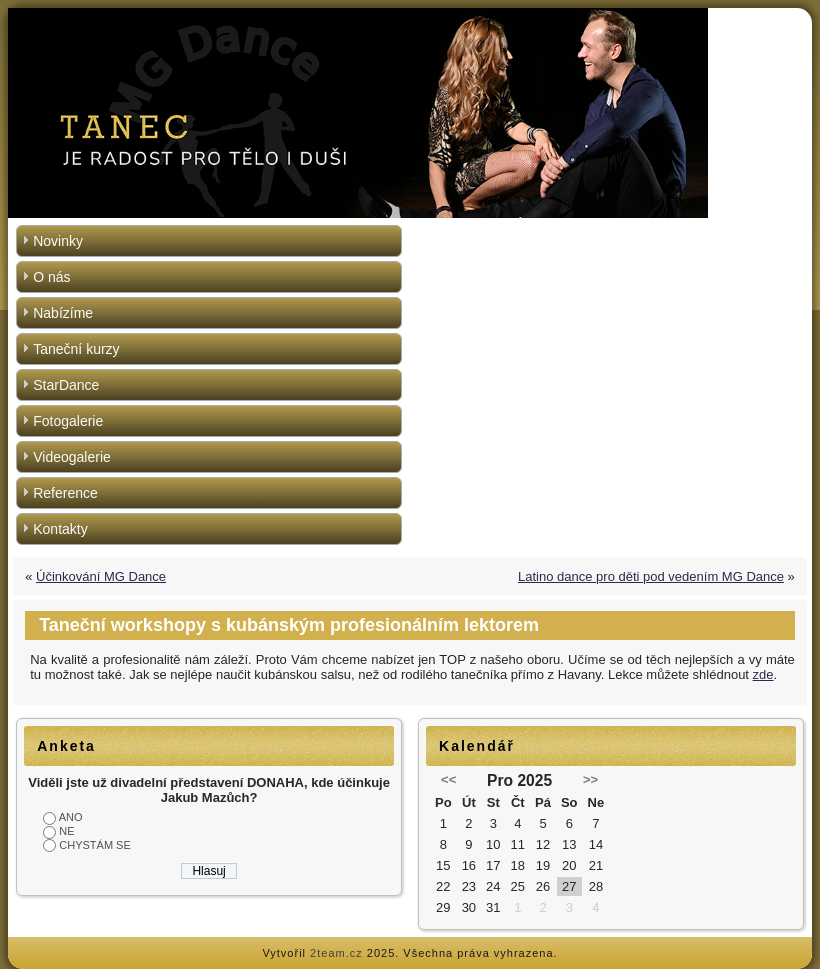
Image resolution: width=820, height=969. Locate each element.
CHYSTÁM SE (95, 845)
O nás (51, 277)
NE (66, 831)
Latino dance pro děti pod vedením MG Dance (651, 576)
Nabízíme (63, 313)
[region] (410, 113)
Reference (65, 493)
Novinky (58, 241)
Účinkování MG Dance (101, 576)
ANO (71, 817)
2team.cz (336, 953)
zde (763, 674)
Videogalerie (72, 457)
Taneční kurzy (76, 349)
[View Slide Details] (410, 113)
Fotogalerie (68, 421)
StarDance (66, 385)
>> (590, 779)
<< (448, 779)
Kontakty (60, 529)
